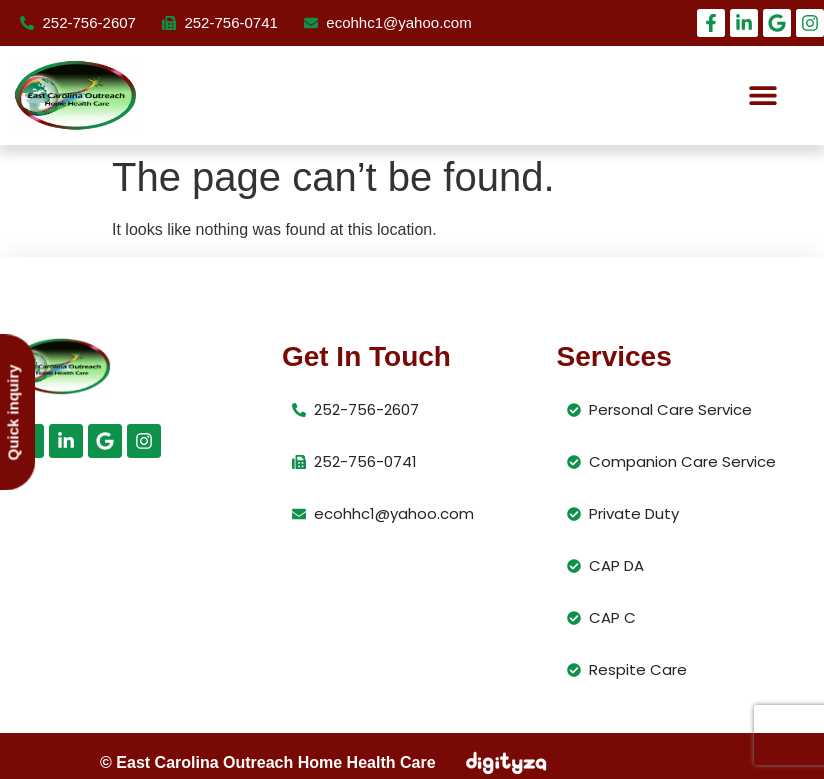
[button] (762, 95)
